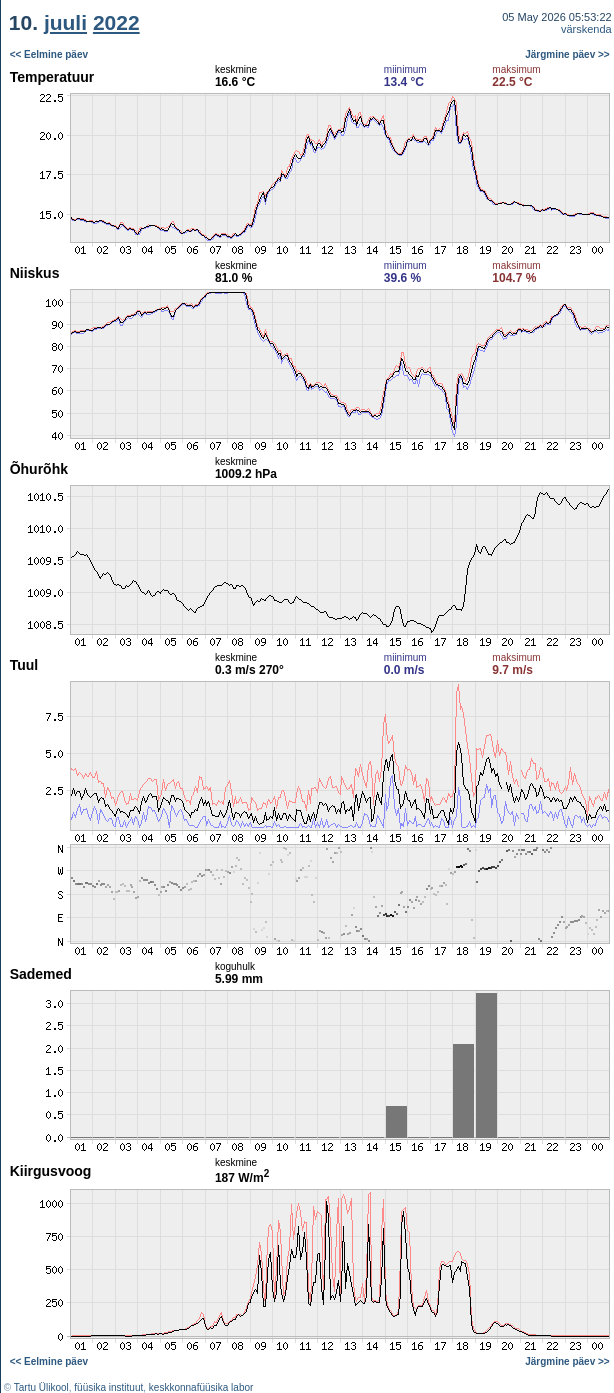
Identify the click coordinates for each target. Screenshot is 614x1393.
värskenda (586, 29)
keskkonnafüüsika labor (201, 1387)
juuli (65, 22)
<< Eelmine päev (49, 54)
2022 (116, 22)
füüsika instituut (108, 1387)
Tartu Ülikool (41, 1387)
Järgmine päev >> (567, 54)
